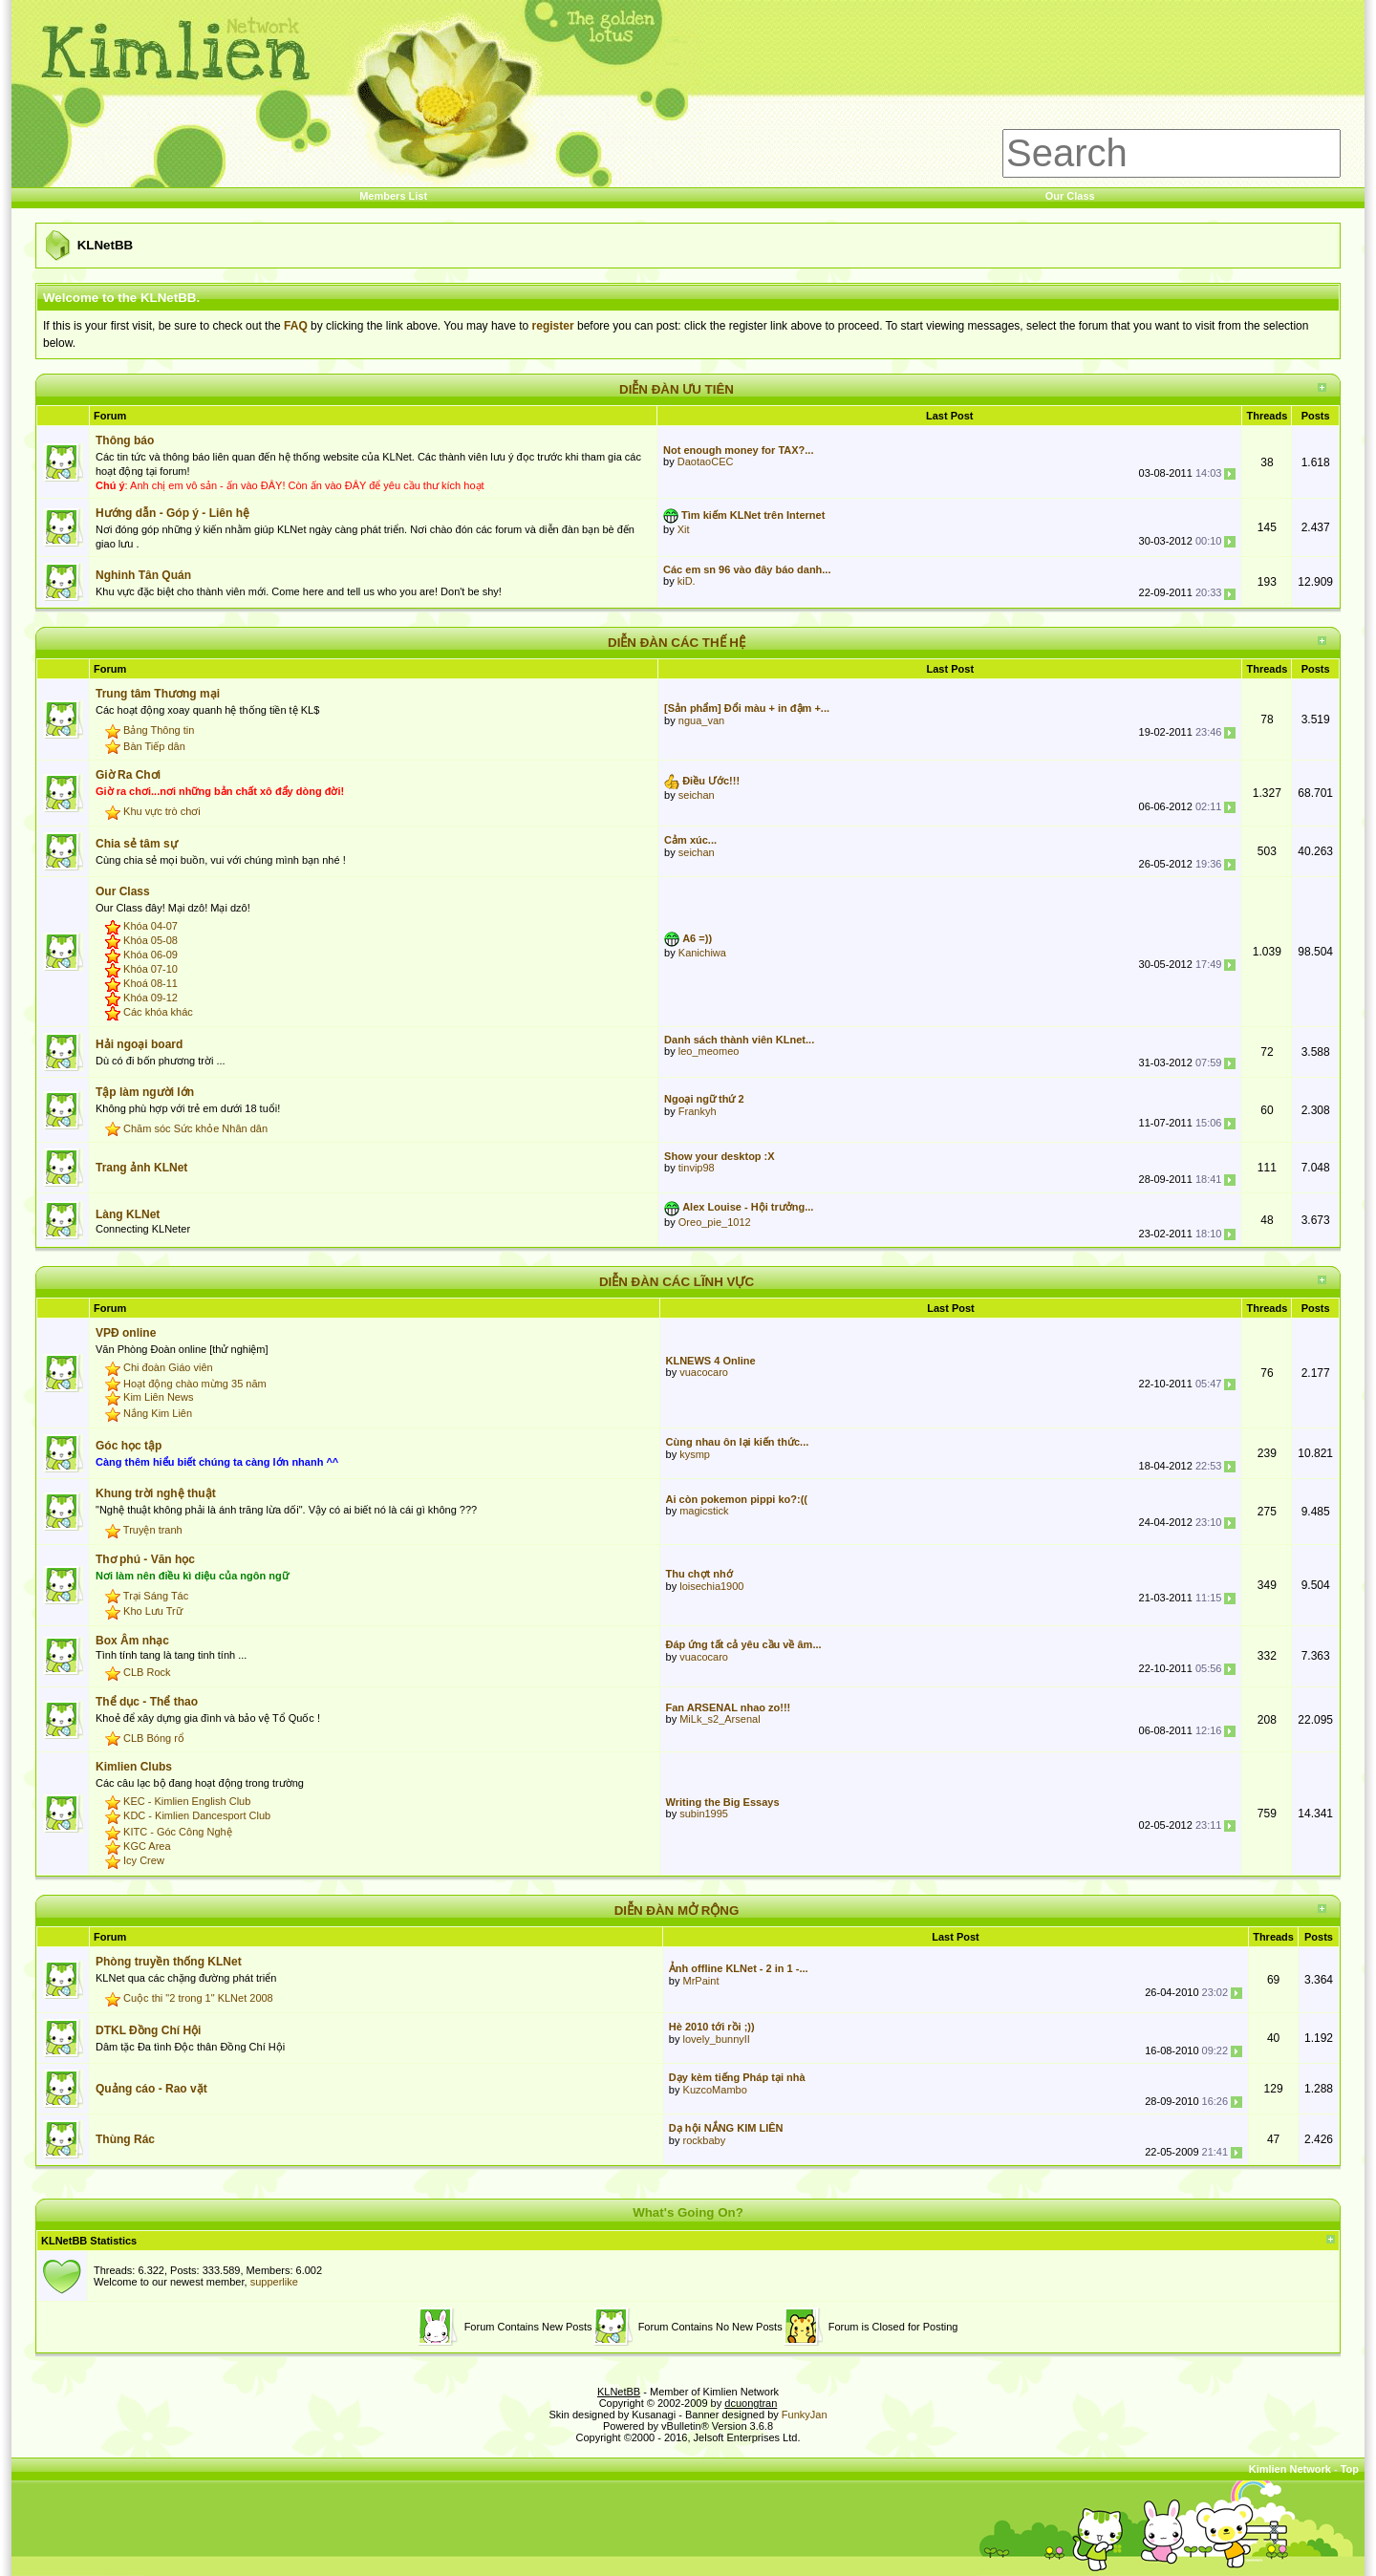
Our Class (1070, 196)
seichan (696, 795)
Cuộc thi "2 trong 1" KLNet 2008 (198, 1998)
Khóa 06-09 (150, 954)
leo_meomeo (709, 1051)
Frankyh (697, 1111)
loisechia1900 (711, 1586)
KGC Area (147, 1846)
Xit (683, 529)
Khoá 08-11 (150, 983)
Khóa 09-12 (150, 997)
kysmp (694, 1454)
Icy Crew (143, 1860)
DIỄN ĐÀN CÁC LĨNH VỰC (676, 1282)
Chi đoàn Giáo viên (168, 1367)
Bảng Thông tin (158, 730)
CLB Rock (147, 1672)
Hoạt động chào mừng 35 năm (195, 1383)
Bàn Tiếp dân (154, 746)
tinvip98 (696, 1167)
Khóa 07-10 (150, 969)
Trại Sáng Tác (155, 1595)
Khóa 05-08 (150, 940)
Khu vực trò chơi (162, 811)
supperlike (274, 2281)
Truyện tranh (153, 1529)
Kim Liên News (158, 1398)
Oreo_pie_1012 (714, 1222)
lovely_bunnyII (716, 2039)
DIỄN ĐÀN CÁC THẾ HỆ (676, 642)
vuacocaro (703, 1372)
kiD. (686, 581)
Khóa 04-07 (150, 926)
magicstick (703, 1510)
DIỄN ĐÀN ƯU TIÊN (676, 389)
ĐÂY (272, 485)
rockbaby (704, 2140)
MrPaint (701, 1980)
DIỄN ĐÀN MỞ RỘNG (677, 1910)
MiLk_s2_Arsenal (719, 1719)
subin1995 (703, 1813)
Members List (393, 196)
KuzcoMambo (715, 2089)
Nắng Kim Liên (157, 1413)
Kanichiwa (702, 952)
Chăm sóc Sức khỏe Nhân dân (195, 1128)
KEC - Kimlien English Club (186, 1802)
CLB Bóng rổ (153, 1738)
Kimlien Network (1290, 2469)
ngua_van (701, 720)
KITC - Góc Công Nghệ (177, 1831)
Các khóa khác (158, 1012)
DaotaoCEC (705, 461)
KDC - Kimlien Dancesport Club (196, 1816)
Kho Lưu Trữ (153, 1611)
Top (1350, 2469)
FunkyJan (805, 2414)
